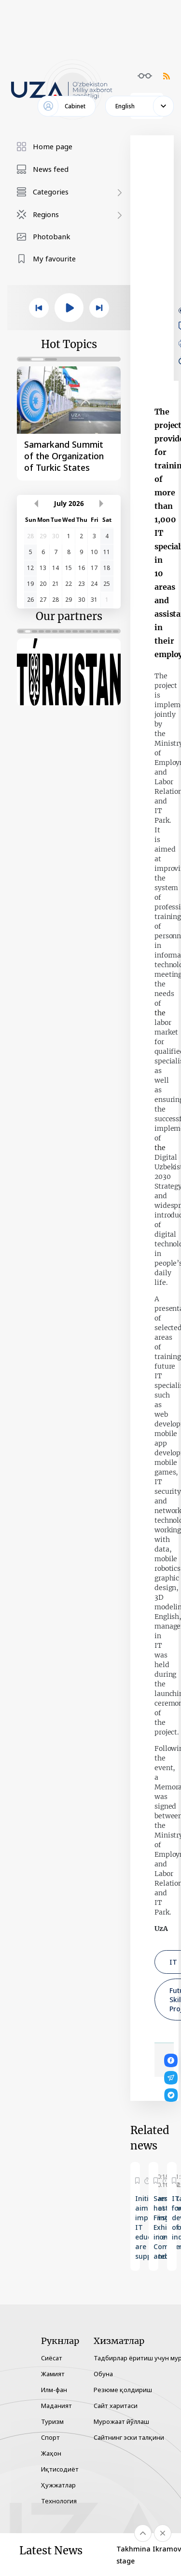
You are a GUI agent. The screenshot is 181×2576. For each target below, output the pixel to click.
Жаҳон (51, 2453)
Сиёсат (51, 2358)
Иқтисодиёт (60, 2469)
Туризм (52, 2421)
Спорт (50, 2437)
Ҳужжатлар (58, 2485)
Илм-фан (54, 2389)
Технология (59, 2501)
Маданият (56, 2405)
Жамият (53, 2373)
